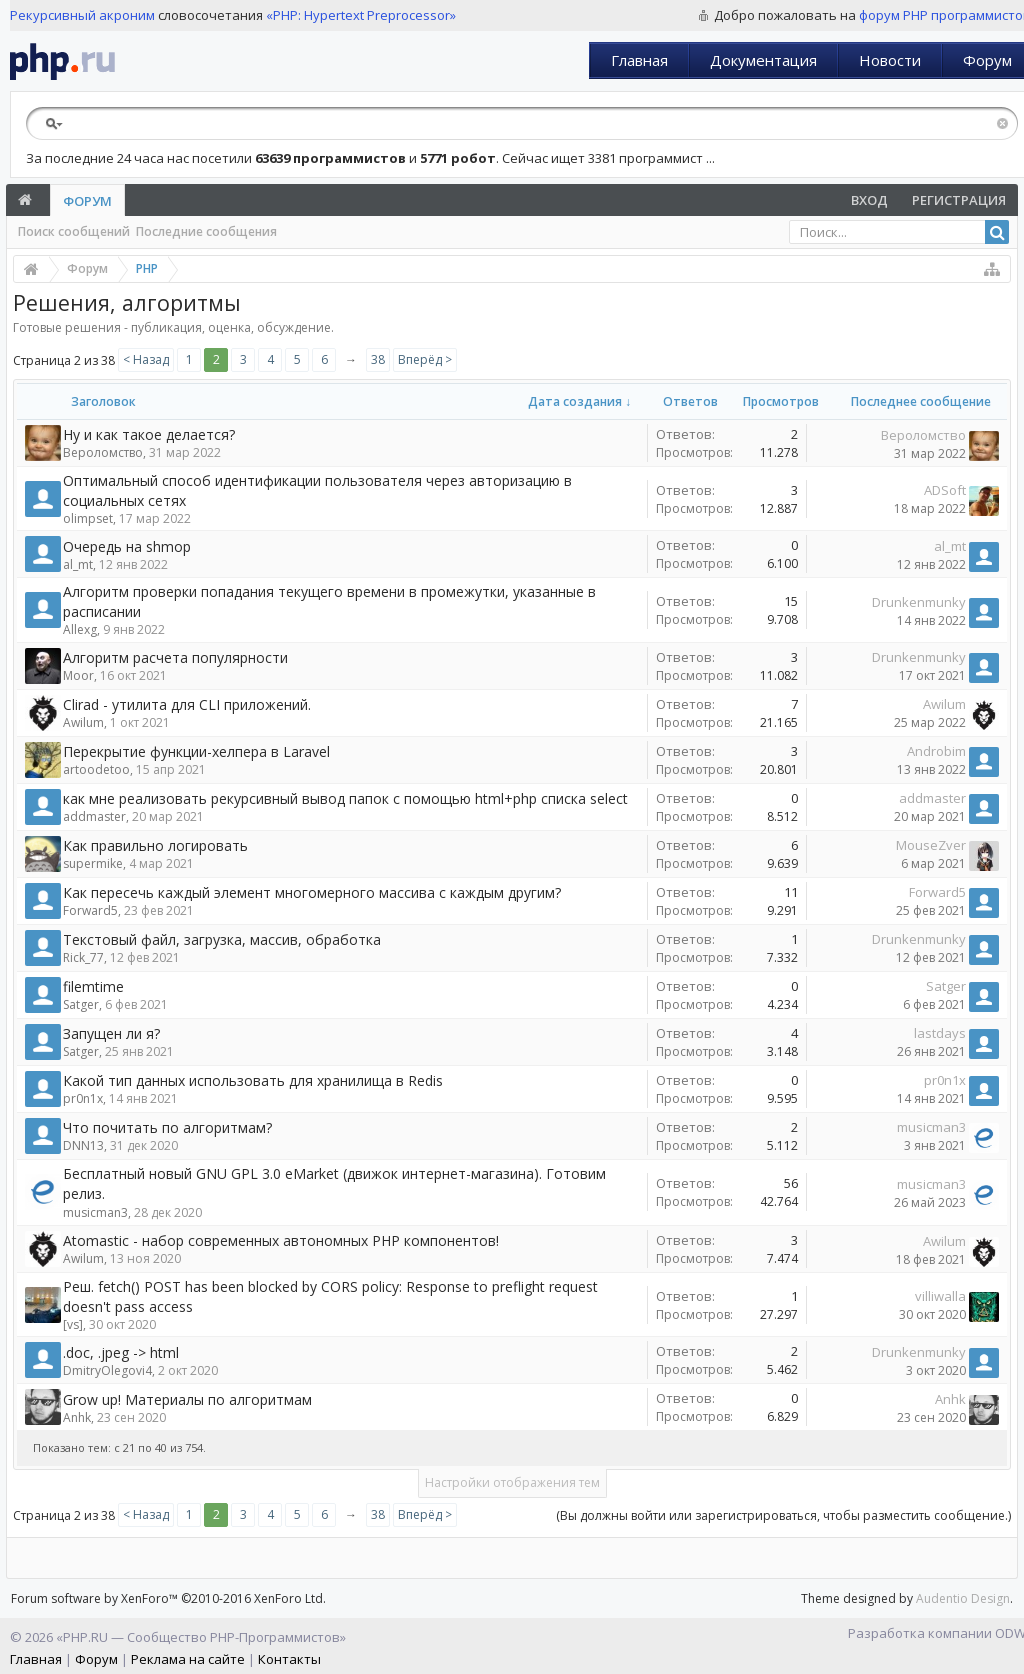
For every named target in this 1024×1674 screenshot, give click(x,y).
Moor (78, 675)
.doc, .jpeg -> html (121, 1352)
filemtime (93, 986)
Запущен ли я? (111, 1033)
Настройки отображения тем (512, 1482)
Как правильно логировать (155, 845)
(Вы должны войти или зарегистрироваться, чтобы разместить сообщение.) (783, 1515)
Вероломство (103, 452)
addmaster (94, 816)
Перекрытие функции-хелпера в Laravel (196, 751)
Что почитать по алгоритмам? (167, 1127)
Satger (81, 1004)
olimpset (88, 518)
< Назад (146, 359)
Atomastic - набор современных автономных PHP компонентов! (281, 1240)
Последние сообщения (206, 231)
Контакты (289, 1659)
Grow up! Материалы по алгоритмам (187, 1399)
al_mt (78, 564)
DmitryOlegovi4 (107, 1370)
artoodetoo (96, 769)
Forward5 (90, 910)
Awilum (83, 722)
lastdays (940, 1033)
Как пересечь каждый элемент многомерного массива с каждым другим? (312, 892)
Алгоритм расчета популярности (175, 657)
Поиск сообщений (74, 231)
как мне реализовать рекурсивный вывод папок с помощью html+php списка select (345, 798)
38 (378, 359)
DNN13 (83, 1145)
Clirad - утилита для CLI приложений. (187, 704)
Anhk (77, 1417)
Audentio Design (963, 1598)
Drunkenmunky (919, 602)
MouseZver (931, 845)
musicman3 (931, 1127)
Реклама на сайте (188, 1659)
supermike (93, 863)
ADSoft (945, 490)
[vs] (73, 1324)
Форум (87, 201)
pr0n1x (83, 1098)
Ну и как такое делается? (149, 434)
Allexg (80, 629)
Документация (763, 60)
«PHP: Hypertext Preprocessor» (361, 15)
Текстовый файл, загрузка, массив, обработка (222, 939)
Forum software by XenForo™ (168, 1598)
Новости (890, 60)
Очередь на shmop (127, 546)
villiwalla (940, 1296)
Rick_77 (83, 957)
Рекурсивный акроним (82, 15)
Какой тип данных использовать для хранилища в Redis (253, 1080)
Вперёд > (425, 359)
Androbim (936, 751)
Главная (639, 60)
